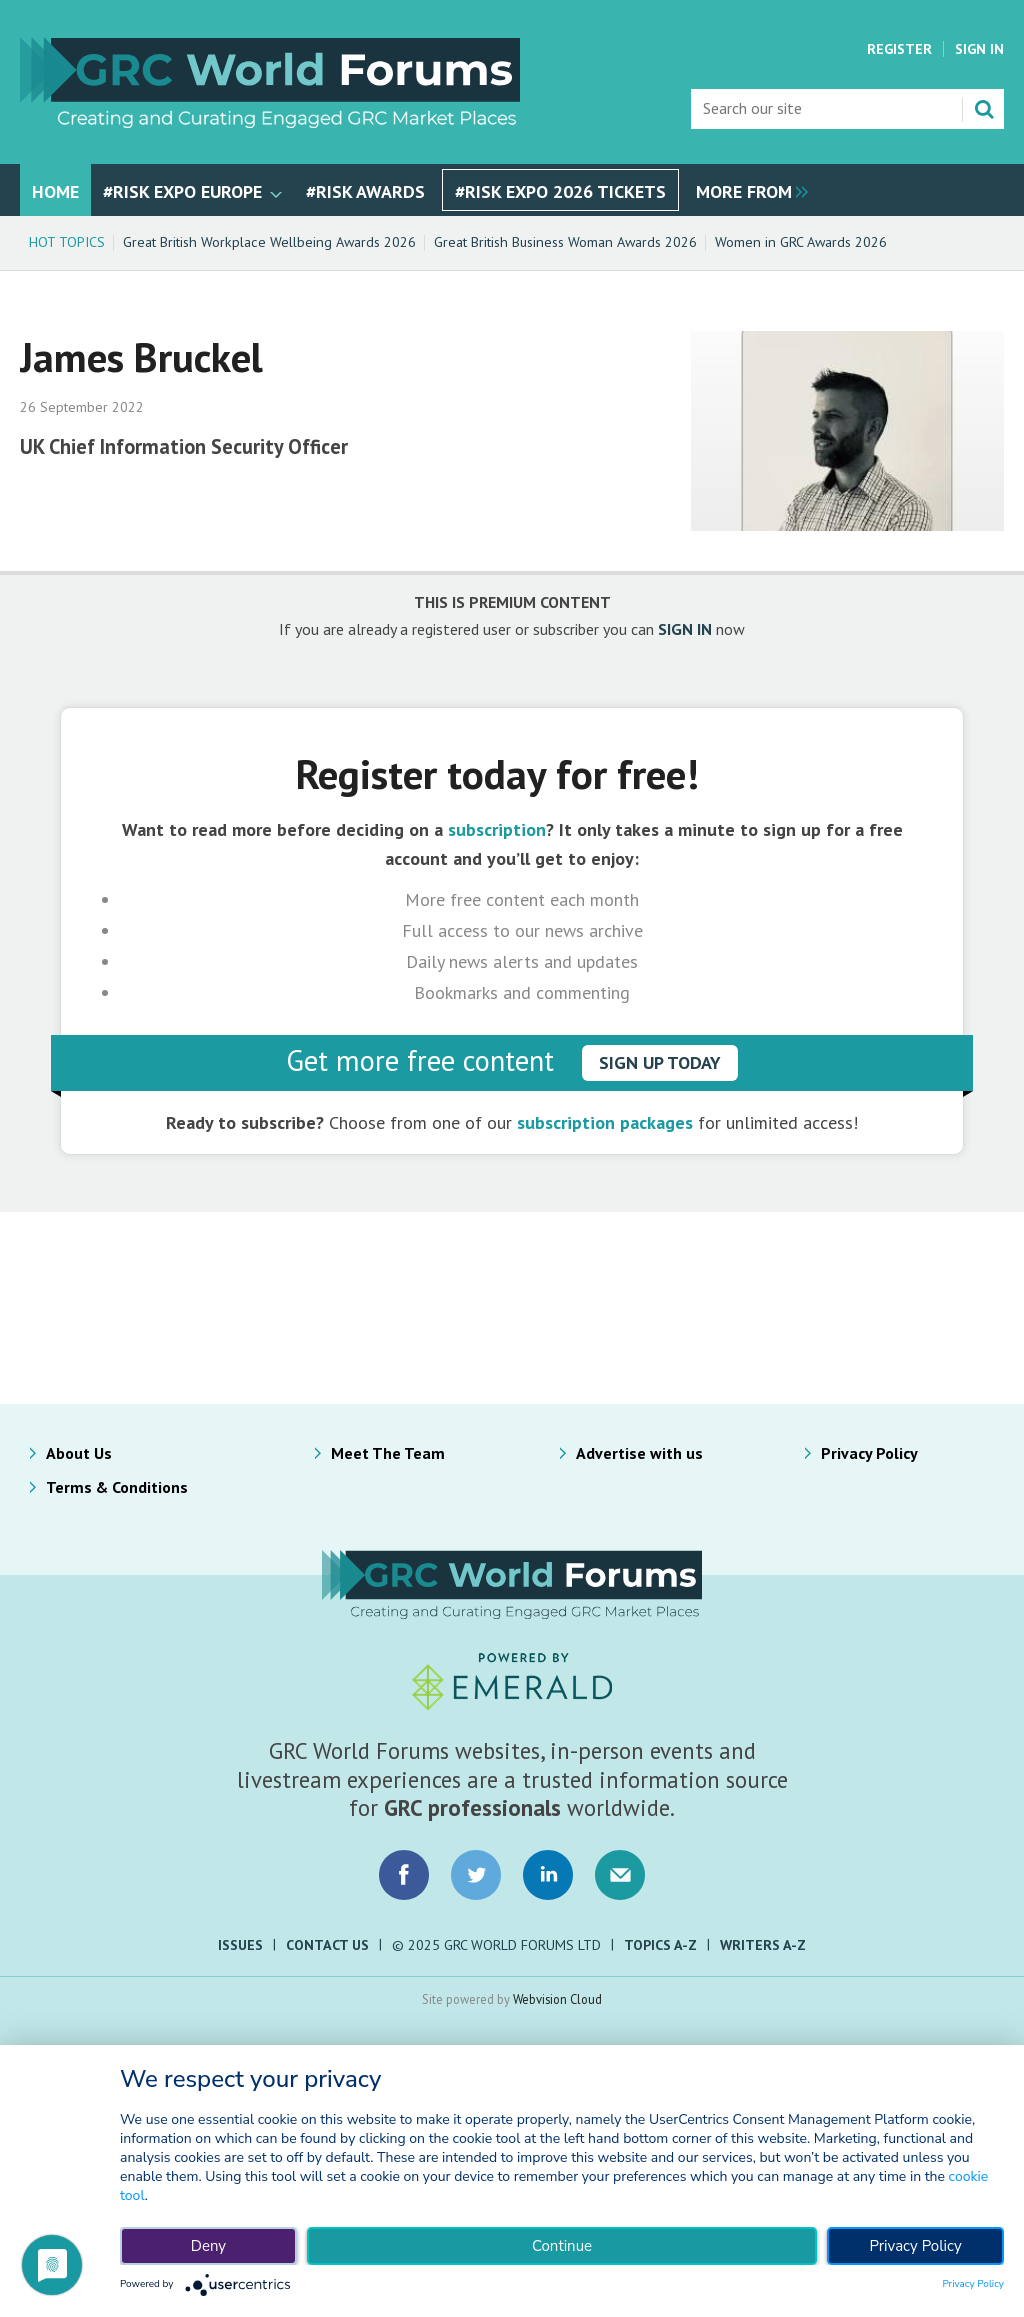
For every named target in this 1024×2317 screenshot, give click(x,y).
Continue (562, 2246)
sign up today (660, 1062)
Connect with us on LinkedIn (548, 1875)
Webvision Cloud (557, 1999)
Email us (620, 1875)
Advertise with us (639, 1453)
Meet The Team (388, 1453)
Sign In (979, 49)
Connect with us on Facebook (404, 1875)
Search (984, 109)
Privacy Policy (869, 1453)
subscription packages (605, 1122)
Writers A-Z (763, 1945)
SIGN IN (685, 629)
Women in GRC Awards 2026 (801, 242)
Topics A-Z (660, 1945)
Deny (208, 2246)
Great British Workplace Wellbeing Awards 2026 (269, 242)
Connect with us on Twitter (476, 1875)
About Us (79, 1453)
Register (899, 49)
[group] (747, 190)
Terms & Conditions (117, 1487)
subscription (497, 829)
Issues (240, 1945)
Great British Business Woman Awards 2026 (565, 242)
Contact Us (327, 1945)
